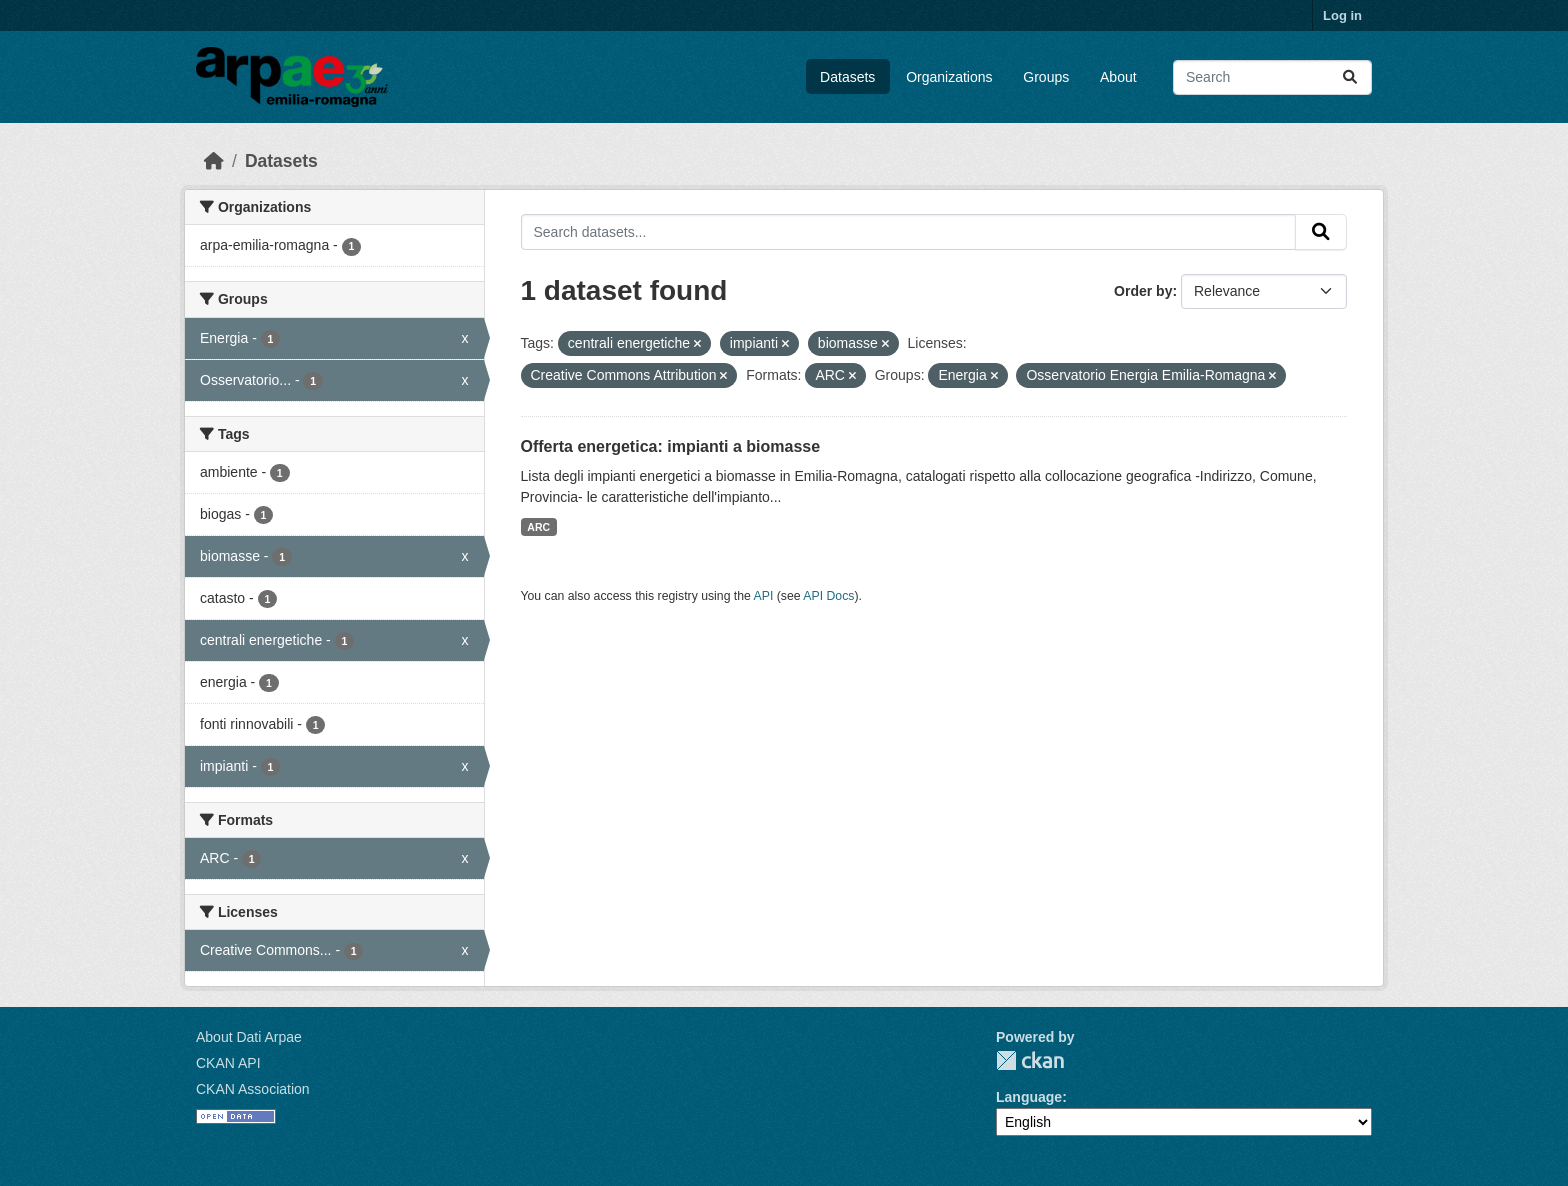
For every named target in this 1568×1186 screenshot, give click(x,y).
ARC (538, 527)
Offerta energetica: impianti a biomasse (671, 446)
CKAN (1030, 1060)
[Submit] (1350, 77)
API (764, 596)
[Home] (214, 161)
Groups (1046, 77)
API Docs (828, 596)
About (1118, 77)
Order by (1143, 291)
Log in (1342, 15)
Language (1029, 1097)
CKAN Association (253, 1089)
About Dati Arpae (249, 1037)
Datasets (847, 77)
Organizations (949, 77)
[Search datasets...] (1272, 77)
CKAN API (228, 1063)
